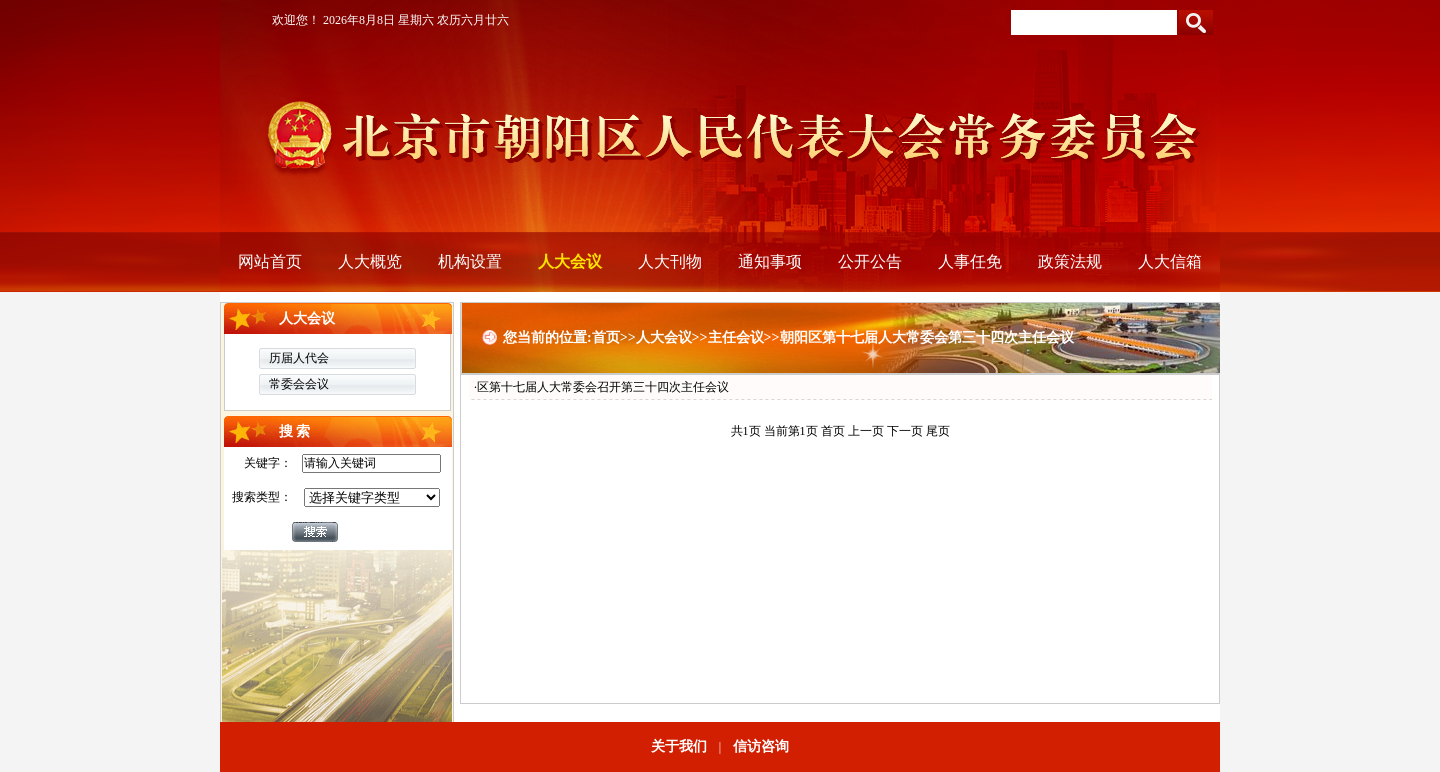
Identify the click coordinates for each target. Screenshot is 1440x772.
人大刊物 (670, 261)
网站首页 (270, 261)
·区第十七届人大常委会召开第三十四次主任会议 (601, 387)
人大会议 (570, 261)
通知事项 (770, 261)
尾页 (938, 431)
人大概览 (370, 261)
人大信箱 (1170, 261)
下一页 (905, 431)
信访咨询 (761, 746)
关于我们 (679, 746)
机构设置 (470, 261)
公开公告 (870, 261)
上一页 (866, 431)
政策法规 (1070, 261)
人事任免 (970, 261)
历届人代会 (299, 358)
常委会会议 (299, 384)
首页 (833, 431)
